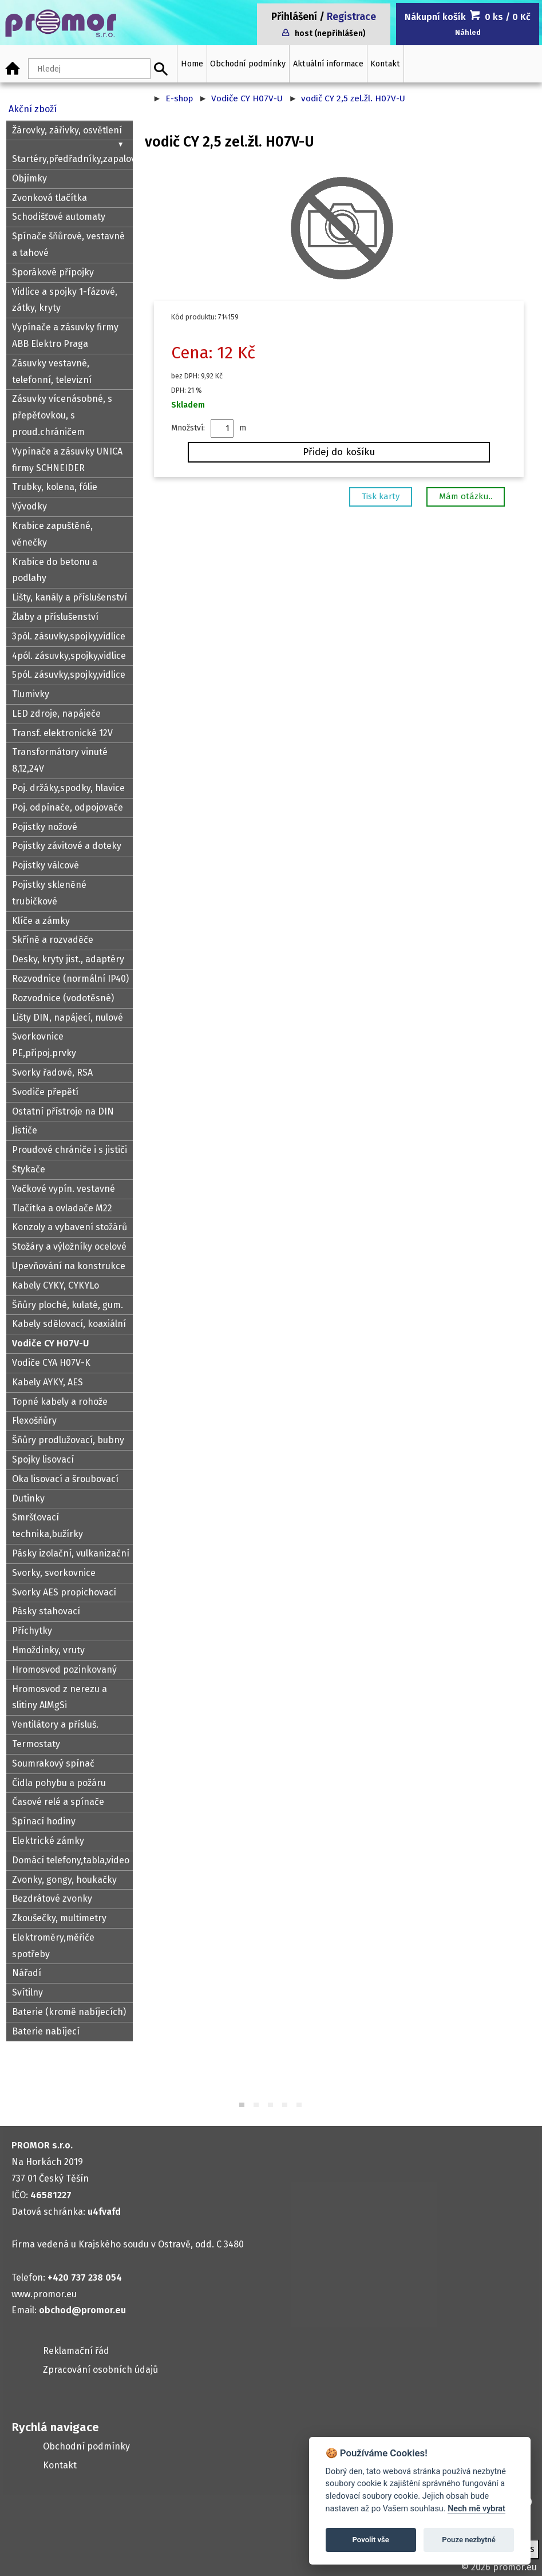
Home (192, 64)
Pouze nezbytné (469, 2539)
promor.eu (515, 2567)
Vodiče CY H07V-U (247, 98)
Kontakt (385, 64)
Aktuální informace (328, 64)
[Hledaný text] (89, 68)
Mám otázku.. (465, 496)
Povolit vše (371, 2539)
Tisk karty (380, 496)
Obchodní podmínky (248, 64)
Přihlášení (294, 17)
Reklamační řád (76, 2350)
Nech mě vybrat (476, 2509)
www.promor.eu (44, 2294)
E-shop (179, 98)
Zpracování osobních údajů (100, 2369)
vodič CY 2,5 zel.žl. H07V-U (353, 98)
